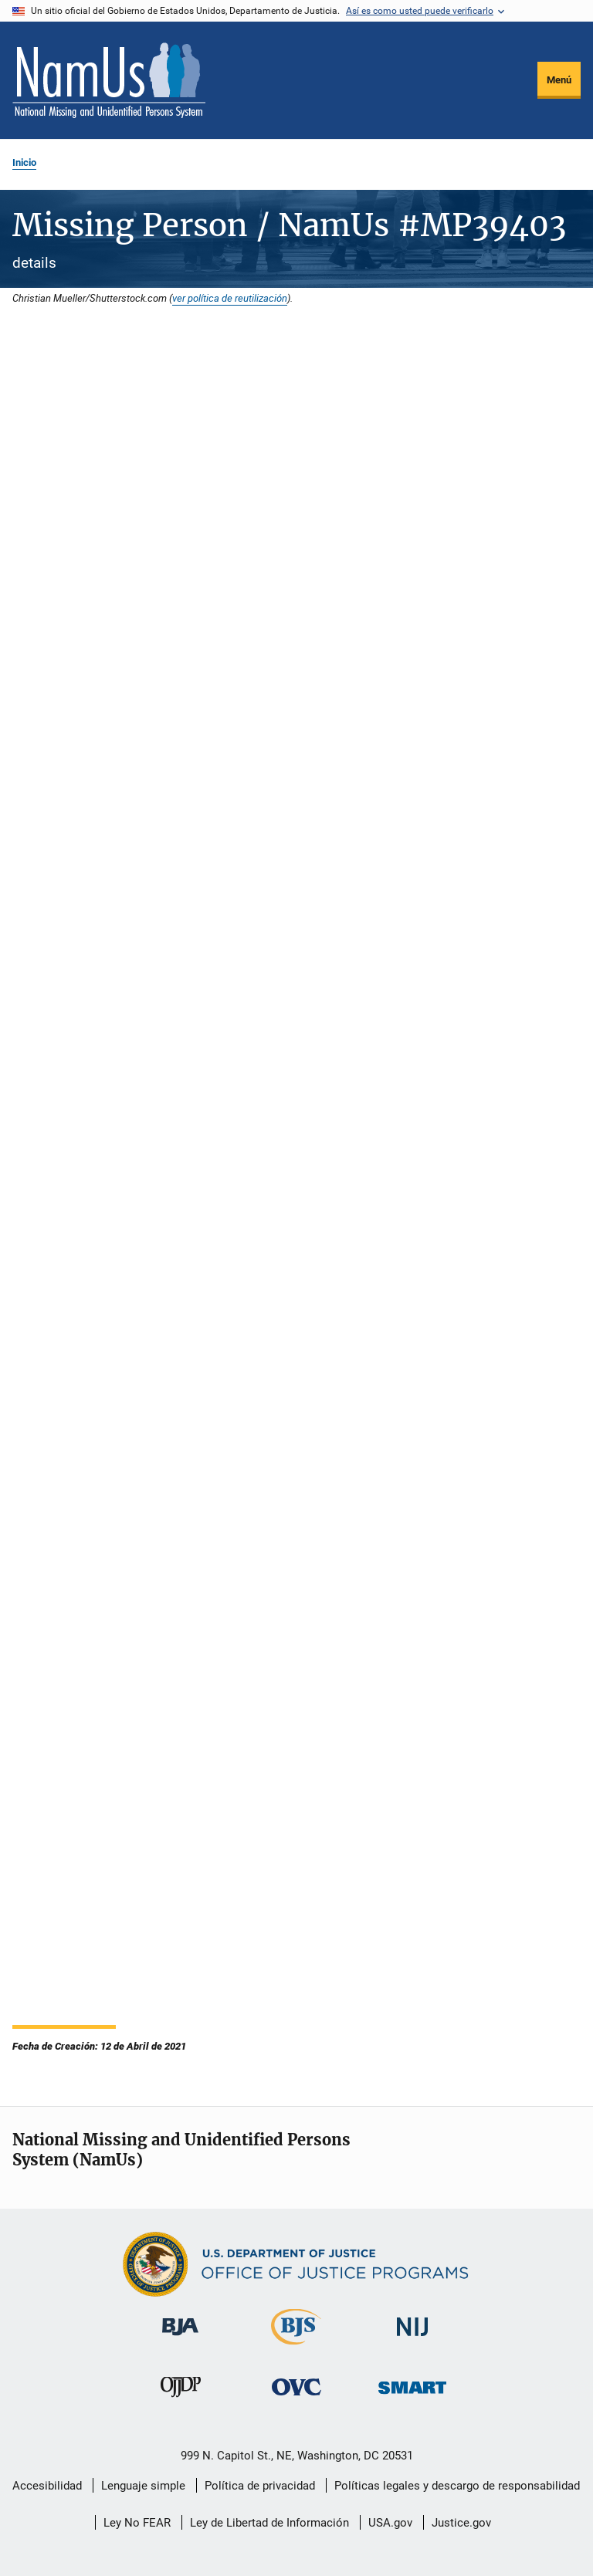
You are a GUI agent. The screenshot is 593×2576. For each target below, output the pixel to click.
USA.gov (390, 2523)
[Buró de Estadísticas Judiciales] (296, 2347)
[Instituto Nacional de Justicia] (412, 2339)
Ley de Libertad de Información (269, 2523)
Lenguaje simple (143, 2486)
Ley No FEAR (137, 2523)
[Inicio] (108, 80)
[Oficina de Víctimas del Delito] (296, 2398)
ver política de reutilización (229, 298)
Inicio (24, 162)
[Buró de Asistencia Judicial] (180, 2338)
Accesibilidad (47, 2486)
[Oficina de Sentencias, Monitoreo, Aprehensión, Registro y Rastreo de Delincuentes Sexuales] (412, 2396)
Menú (559, 80)
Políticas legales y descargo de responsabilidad (457, 2486)
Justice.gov (461, 2523)
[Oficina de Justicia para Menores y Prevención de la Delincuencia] (181, 2400)
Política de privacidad (260, 2486)
